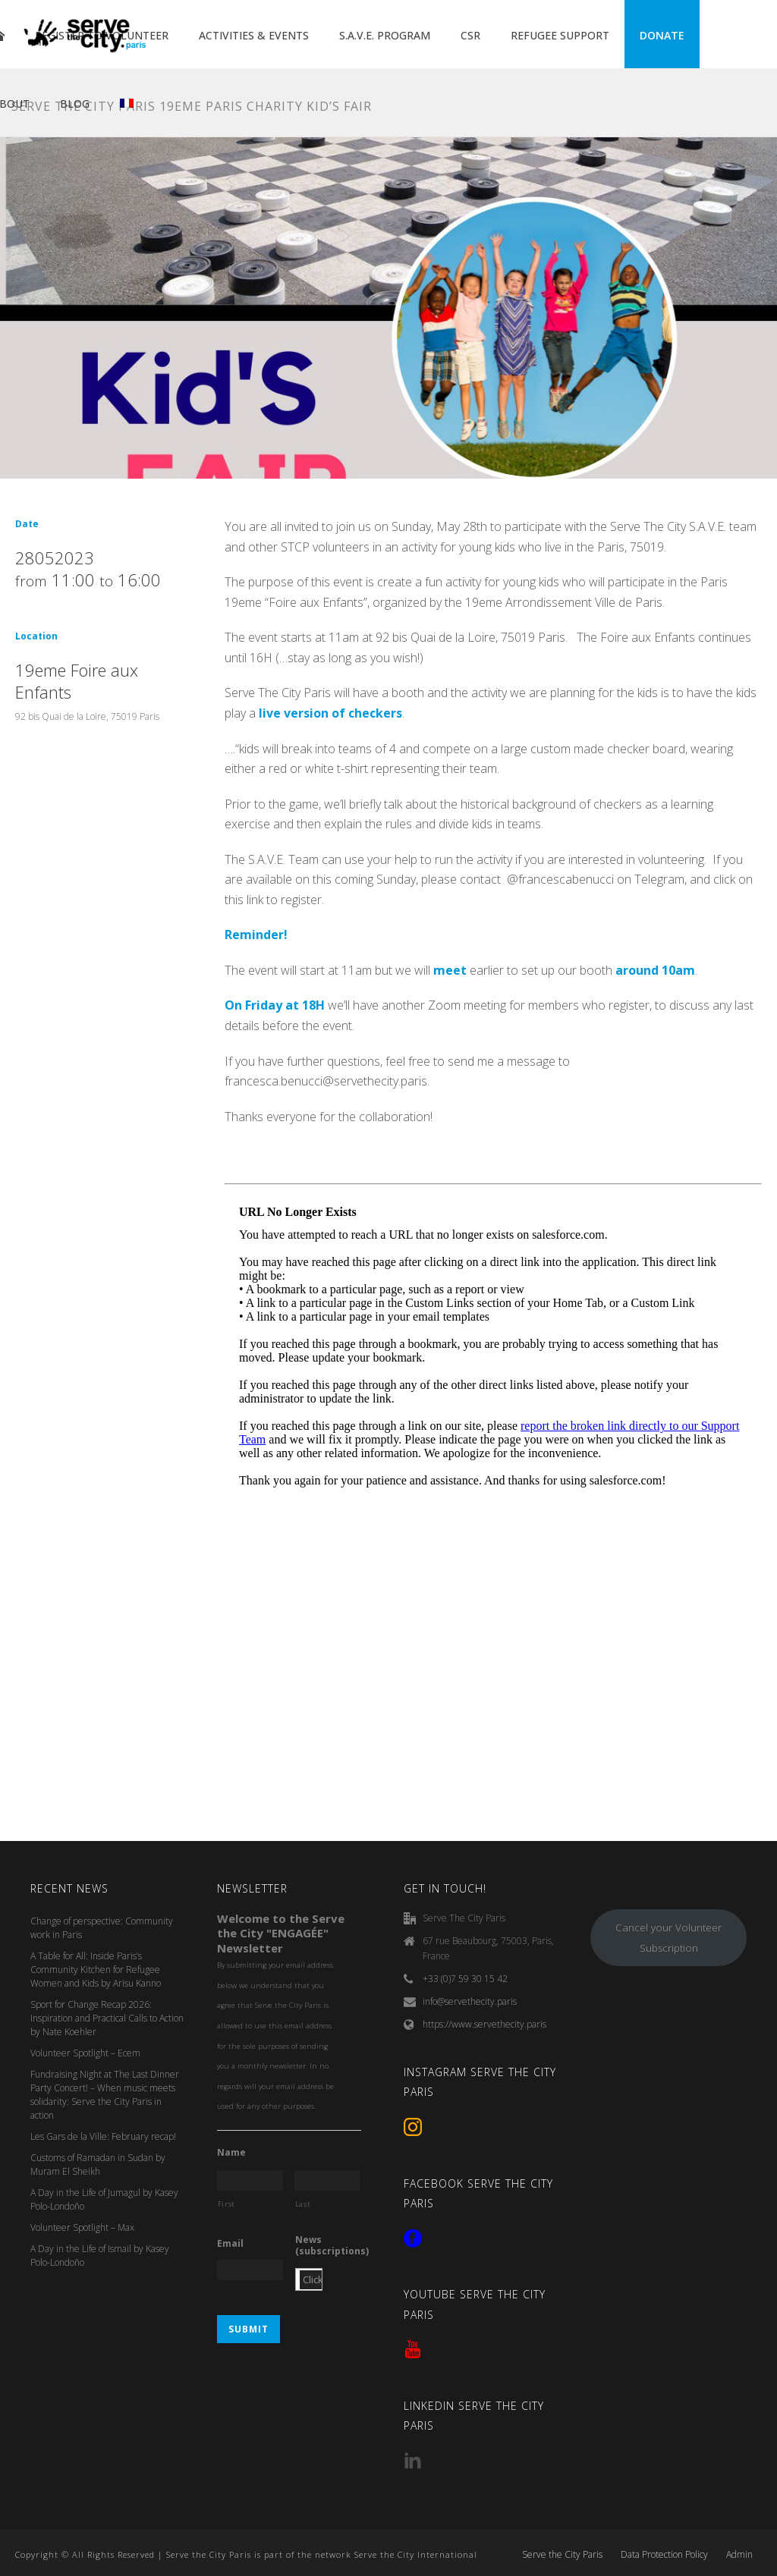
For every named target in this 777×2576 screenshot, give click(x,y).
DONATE (662, 35)
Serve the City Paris (562, 2555)
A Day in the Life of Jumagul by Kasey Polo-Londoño (104, 2199)
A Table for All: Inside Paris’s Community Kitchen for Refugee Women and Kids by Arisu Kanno (95, 1969)
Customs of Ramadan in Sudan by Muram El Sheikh (97, 2164)
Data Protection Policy (664, 2555)
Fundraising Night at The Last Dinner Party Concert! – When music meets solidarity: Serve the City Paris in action (104, 2095)
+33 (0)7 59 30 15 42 (465, 1978)
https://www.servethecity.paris (484, 2024)
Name (231, 2153)
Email (230, 2244)
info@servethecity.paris (470, 2001)
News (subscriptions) (332, 2245)
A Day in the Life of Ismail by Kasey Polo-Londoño (99, 2255)
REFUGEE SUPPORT (560, 35)
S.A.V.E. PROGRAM (384, 35)
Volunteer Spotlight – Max (82, 2227)
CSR (470, 35)
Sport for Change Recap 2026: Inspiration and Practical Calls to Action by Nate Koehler (107, 2018)
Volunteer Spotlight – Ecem (85, 2053)
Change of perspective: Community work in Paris (101, 1928)
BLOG (75, 103)
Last (303, 2204)
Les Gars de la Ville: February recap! (103, 2136)
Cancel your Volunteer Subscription (668, 1938)
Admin (739, 2555)
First (226, 2204)
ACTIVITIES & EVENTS (254, 35)
